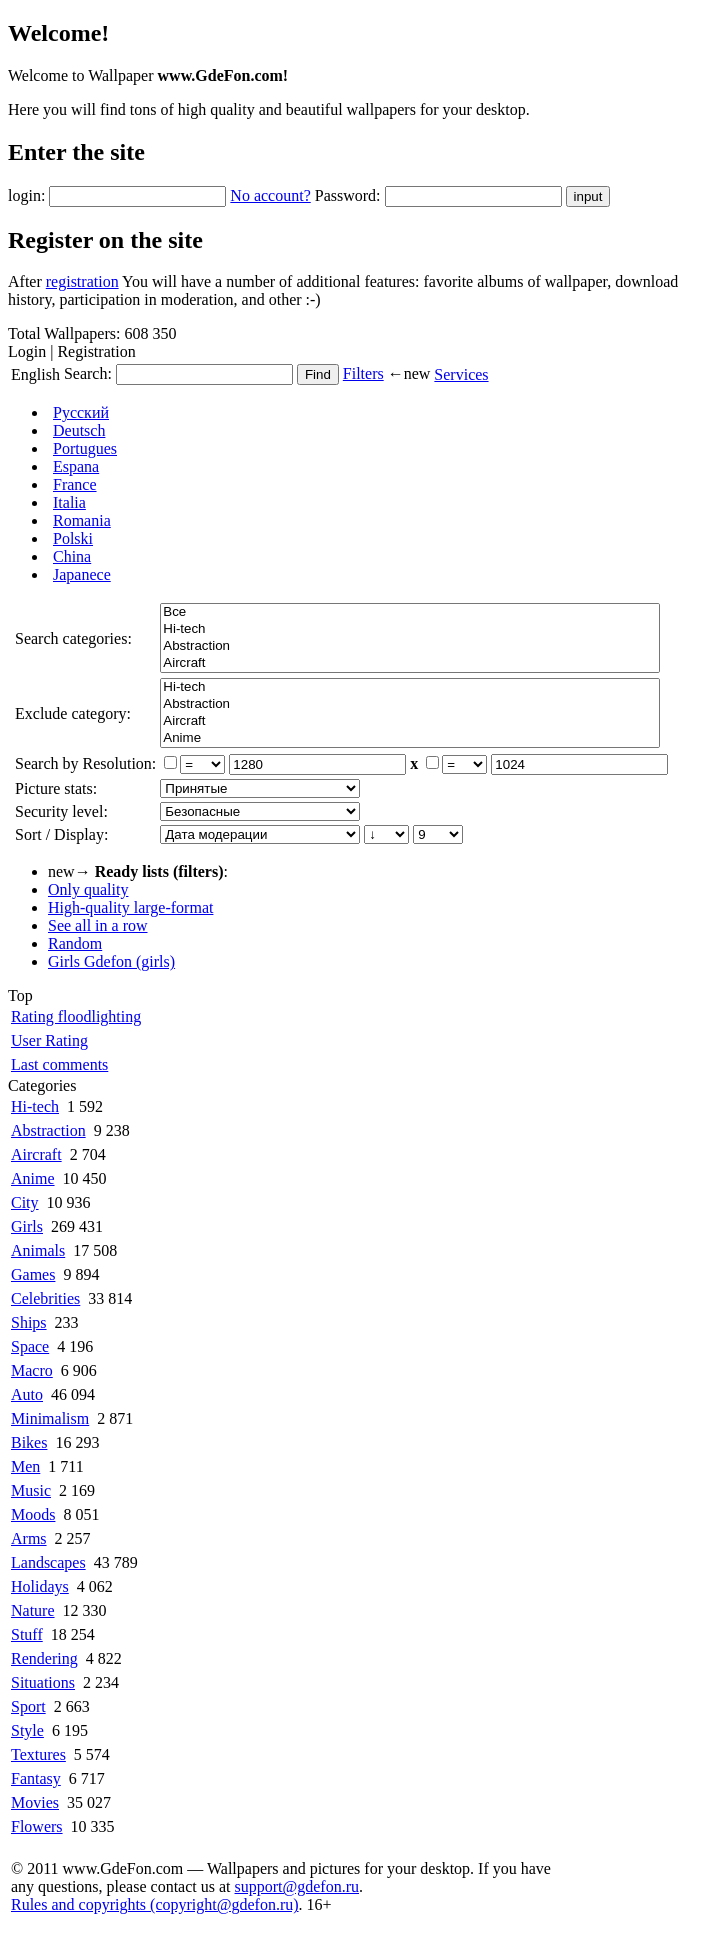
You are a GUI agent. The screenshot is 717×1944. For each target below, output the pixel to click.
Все (410, 612)
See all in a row (98, 925)
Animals (38, 1250)
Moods (33, 1514)
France (75, 484)
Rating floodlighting (76, 1016)
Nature (33, 1610)
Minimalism (50, 1418)
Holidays (40, 1586)
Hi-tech (410, 629)
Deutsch (79, 430)
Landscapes (48, 1562)
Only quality (88, 889)
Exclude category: (73, 713)
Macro (32, 1370)
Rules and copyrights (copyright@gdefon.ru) (155, 1904)
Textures (38, 1754)
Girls (27, 1226)
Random (75, 943)
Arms (29, 1538)
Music (31, 1490)
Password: (348, 195)
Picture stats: (56, 788)
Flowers (37, 1826)
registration (82, 281)
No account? (270, 195)
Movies (35, 1802)
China (72, 556)
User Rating (49, 1040)
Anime (410, 738)
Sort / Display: (61, 834)
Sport (28, 1706)
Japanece (82, 574)
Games (33, 1274)
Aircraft (410, 663)
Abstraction (410, 646)
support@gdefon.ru (297, 1886)
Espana (76, 466)
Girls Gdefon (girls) (111, 961)
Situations (43, 1682)
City (25, 1202)
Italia (69, 502)
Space (30, 1346)
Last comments (59, 1064)
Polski (73, 538)
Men (25, 1466)
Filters (363, 373)
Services (461, 374)
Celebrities (45, 1298)
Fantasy (36, 1778)
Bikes (29, 1442)
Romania (82, 520)
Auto (27, 1394)
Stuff (27, 1634)
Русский (81, 412)
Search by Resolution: (85, 763)
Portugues (85, 448)
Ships (29, 1322)
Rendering (44, 1658)
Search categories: (73, 638)
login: (26, 195)
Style (27, 1730)
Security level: (61, 811)
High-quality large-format (130, 907)
